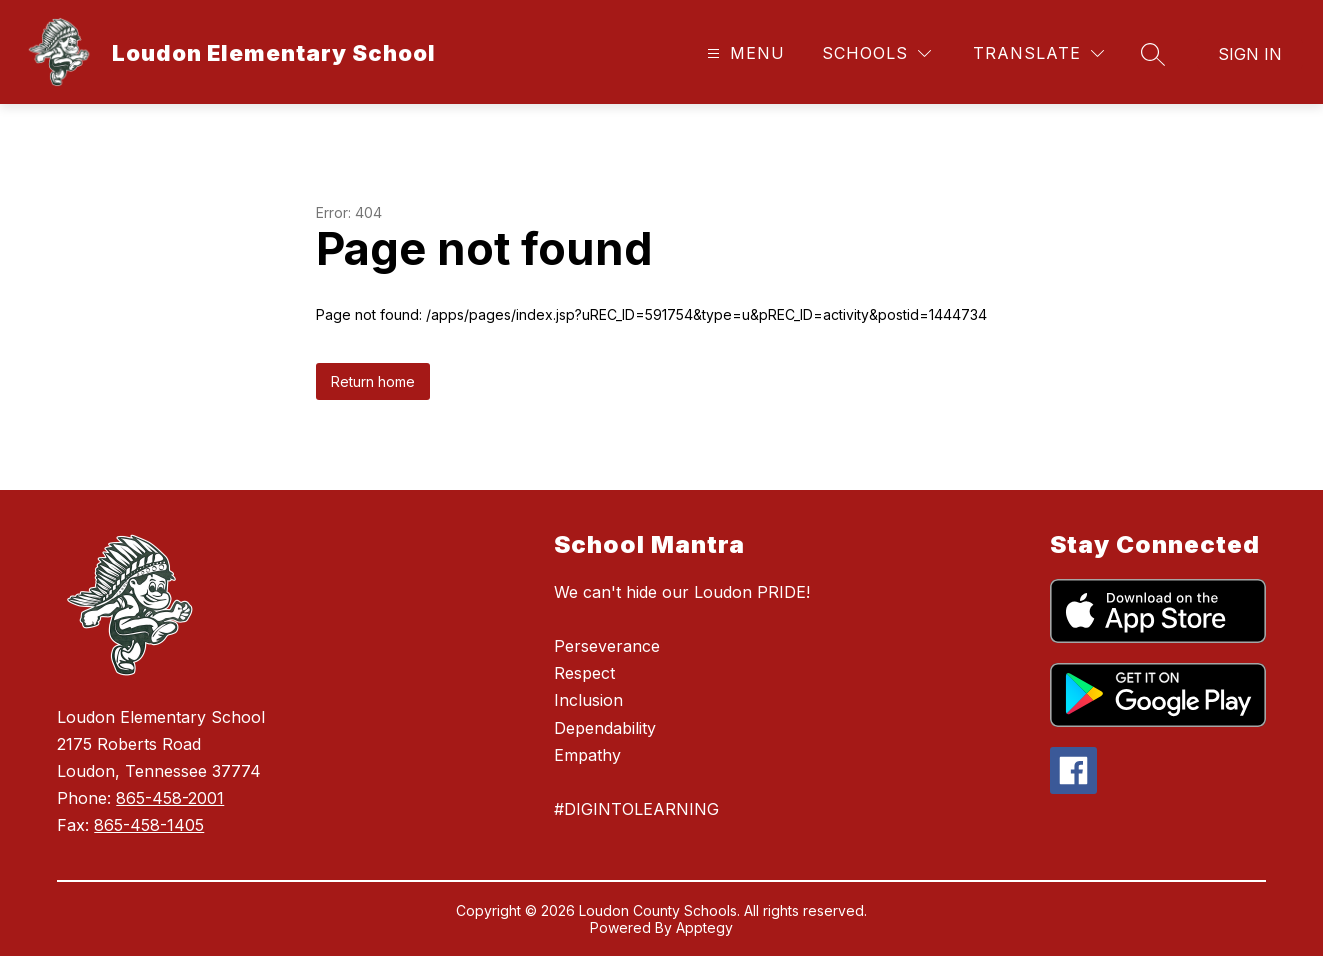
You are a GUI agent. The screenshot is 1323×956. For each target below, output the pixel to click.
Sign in (1250, 54)
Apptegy (704, 927)
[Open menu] (743, 53)
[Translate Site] (1038, 53)
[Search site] (1153, 54)
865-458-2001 (170, 798)
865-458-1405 (149, 825)
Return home (373, 381)
